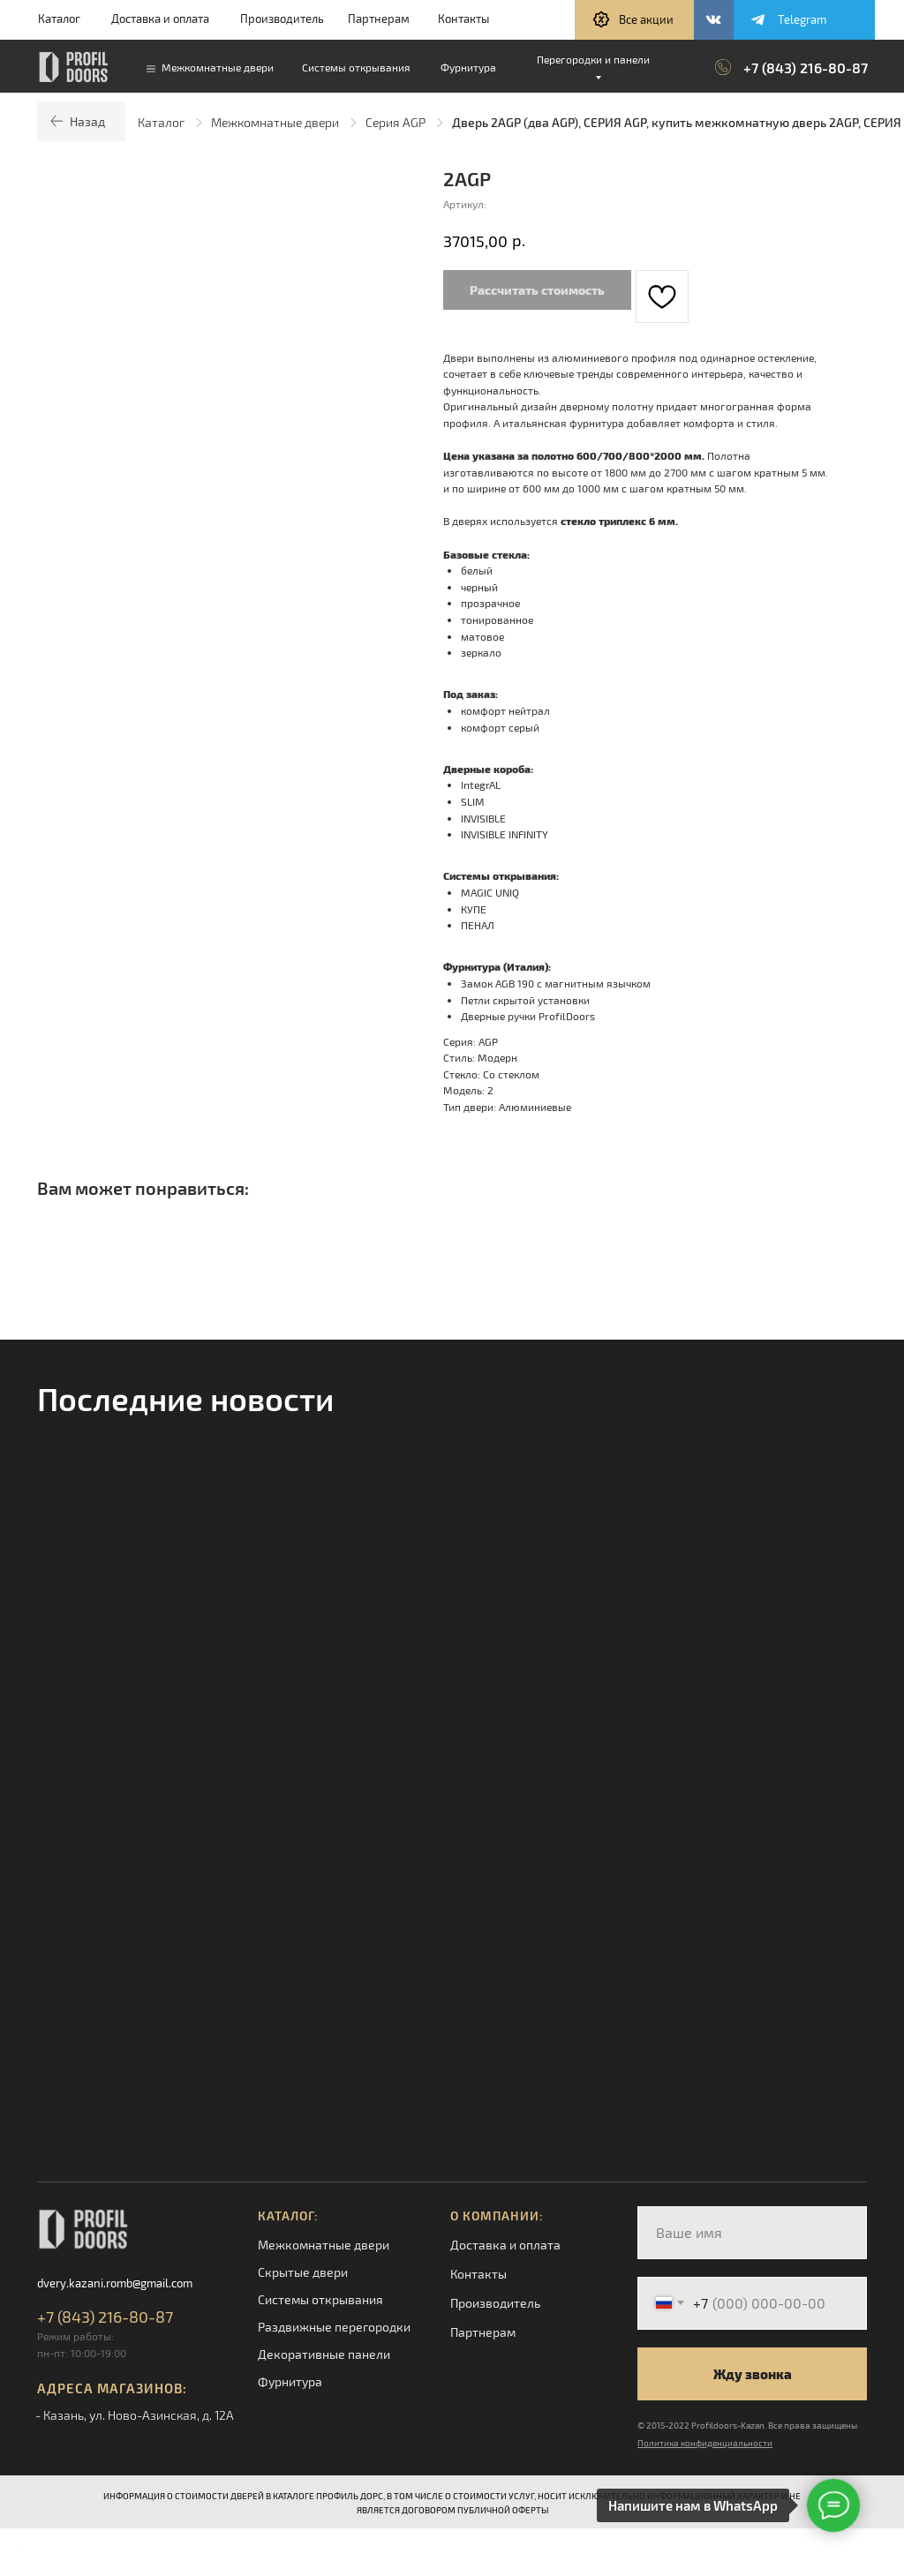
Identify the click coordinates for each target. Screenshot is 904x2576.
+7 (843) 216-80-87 (805, 67)
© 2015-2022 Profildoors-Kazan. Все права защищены (747, 2425)
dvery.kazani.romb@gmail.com (114, 2283)
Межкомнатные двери (275, 122)
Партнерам (379, 18)
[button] (634, 20)
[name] (752, 2232)
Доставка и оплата (160, 18)
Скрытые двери (303, 2271)
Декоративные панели (324, 2354)
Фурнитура (290, 2381)
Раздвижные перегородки (334, 2326)
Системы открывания (320, 2299)
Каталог (59, 18)
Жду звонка (752, 2374)
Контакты (463, 18)
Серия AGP (395, 122)
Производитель (282, 18)
